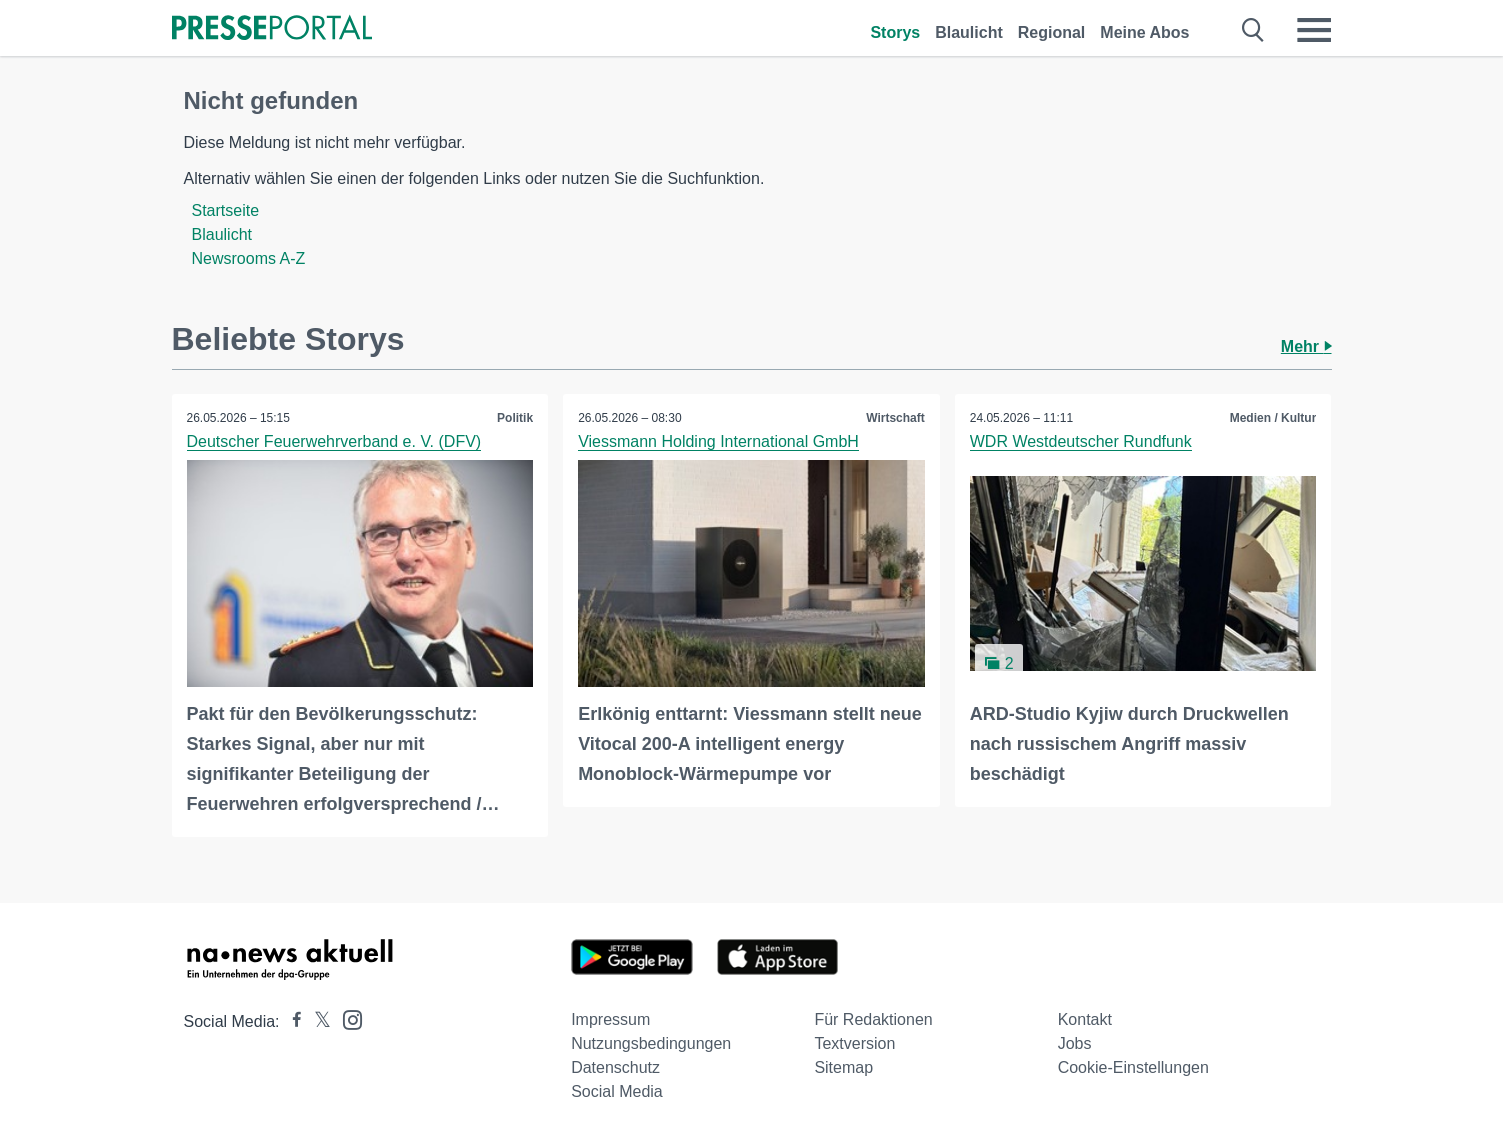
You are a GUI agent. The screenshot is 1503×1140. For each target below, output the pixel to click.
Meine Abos (1144, 32)
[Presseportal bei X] (316, 1021)
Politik (515, 418)
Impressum (610, 1019)
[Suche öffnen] (1253, 30)
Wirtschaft (895, 418)
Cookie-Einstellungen (1133, 1067)
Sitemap (843, 1067)
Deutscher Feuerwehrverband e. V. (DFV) (334, 441)
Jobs (1075, 1043)
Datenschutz (615, 1067)
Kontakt (1085, 1019)
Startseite (226, 210)
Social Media (617, 1091)
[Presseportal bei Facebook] (291, 1021)
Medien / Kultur (1273, 418)
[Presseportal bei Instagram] (346, 1018)
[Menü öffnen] (1314, 30)
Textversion (854, 1043)
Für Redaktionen (873, 1019)
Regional (1052, 32)
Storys (895, 32)
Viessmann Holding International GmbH (718, 441)
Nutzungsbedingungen (651, 1043)
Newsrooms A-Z (249, 258)
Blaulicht (969, 32)
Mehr (1306, 346)
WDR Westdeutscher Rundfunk (1081, 441)
